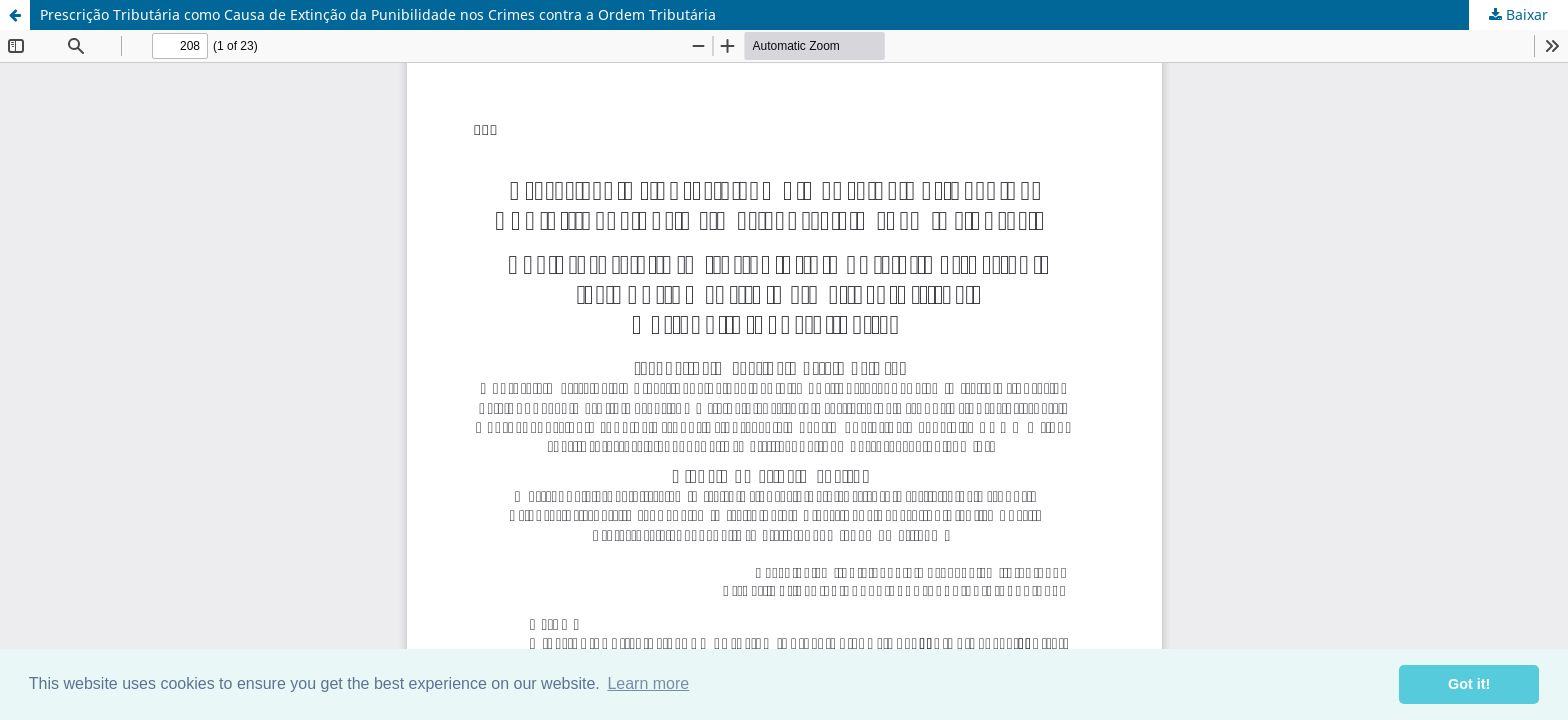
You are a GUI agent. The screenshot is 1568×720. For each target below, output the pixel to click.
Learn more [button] (648, 683)
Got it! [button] (1469, 684)
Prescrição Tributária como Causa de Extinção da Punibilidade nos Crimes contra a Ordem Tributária (378, 14)
